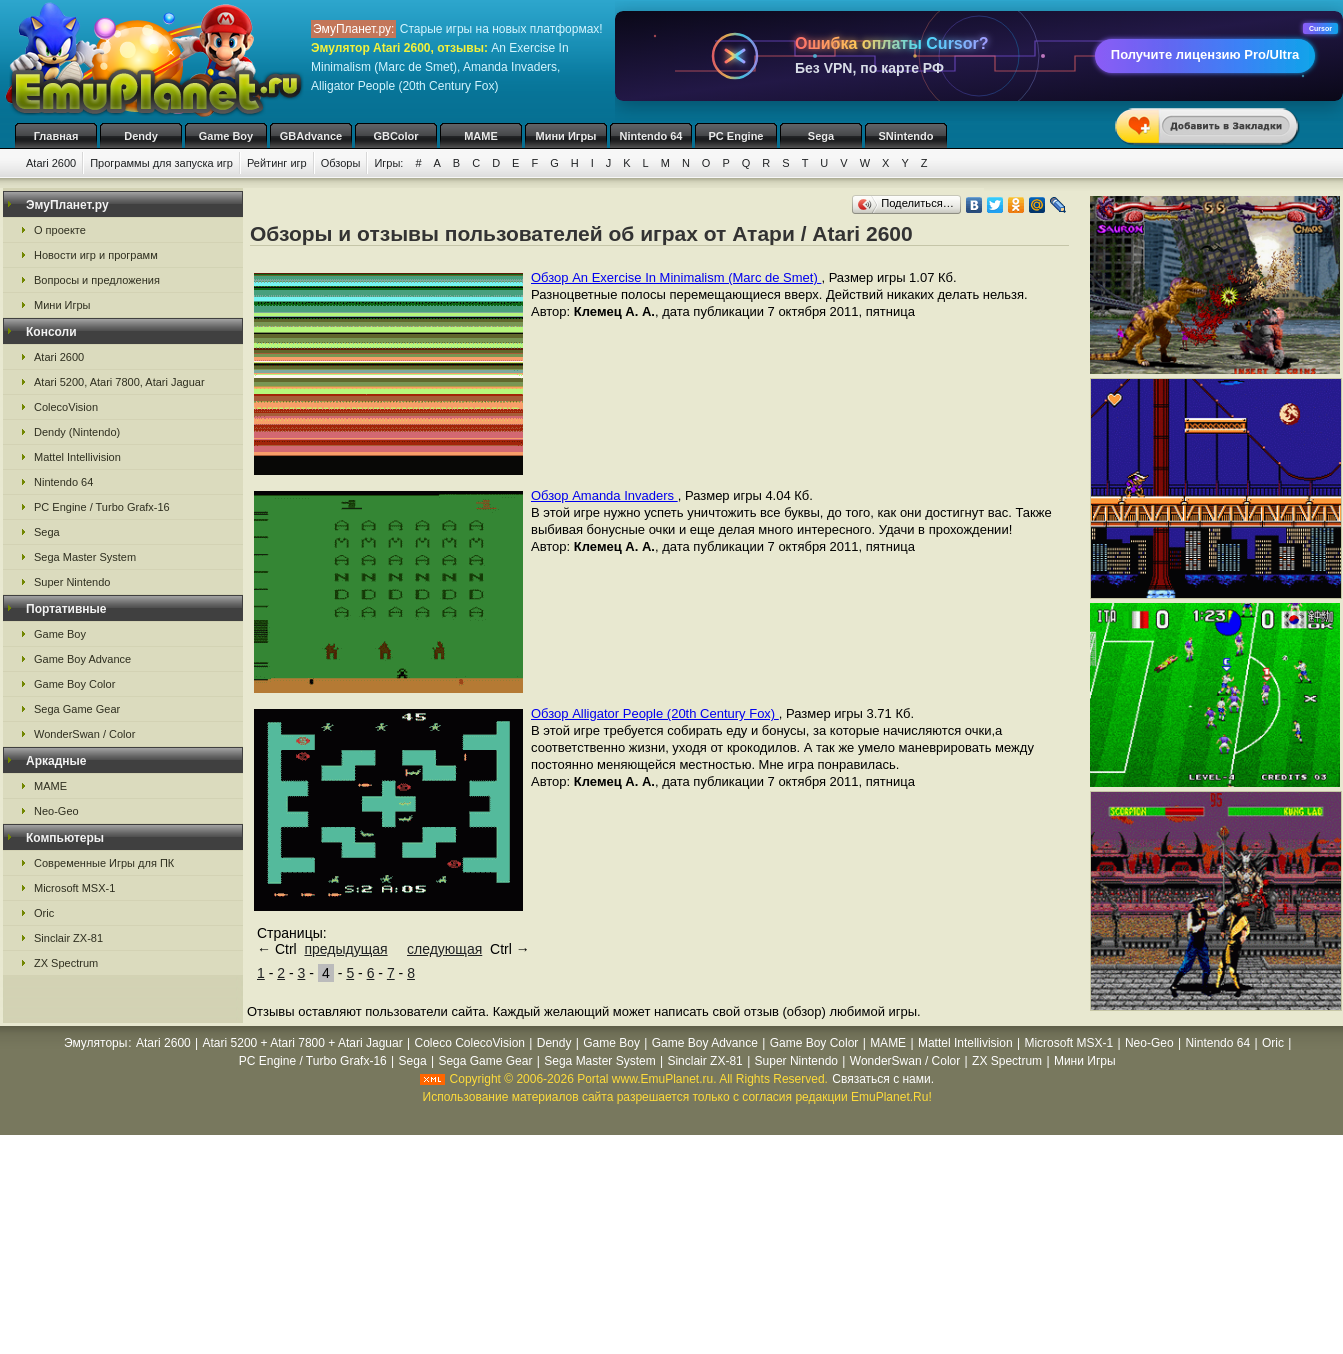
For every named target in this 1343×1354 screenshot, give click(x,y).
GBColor (395, 136)
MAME (481, 136)
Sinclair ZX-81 (68, 938)
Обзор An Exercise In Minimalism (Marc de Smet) (676, 277)
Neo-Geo (56, 811)
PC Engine (735, 136)
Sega (821, 136)
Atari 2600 (51, 163)
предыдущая (345, 949)
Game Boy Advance (82, 659)
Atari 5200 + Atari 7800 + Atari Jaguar (303, 1043)
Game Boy (226, 136)
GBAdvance (311, 136)
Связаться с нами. (883, 1079)
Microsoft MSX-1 (74, 888)
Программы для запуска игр (161, 163)
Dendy (141, 136)
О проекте (60, 230)
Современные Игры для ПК (104, 863)
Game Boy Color (74, 684)
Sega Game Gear (77, 709)
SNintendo (906, 136)
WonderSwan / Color (84, 734)
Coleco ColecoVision (469, 1043)
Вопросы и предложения (97, 280)
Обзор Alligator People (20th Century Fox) (655, 713)
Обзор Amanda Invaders (604, 495)
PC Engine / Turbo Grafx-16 (102, 507)
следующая (444, 949)
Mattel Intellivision (77, 457)
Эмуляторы (95, 1043)
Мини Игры (566, 136)
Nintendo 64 (651, 136)
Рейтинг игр (277, 163)
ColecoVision (66, 407)
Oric (44, 913)
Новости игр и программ (96, 255)
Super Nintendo (72, 582)
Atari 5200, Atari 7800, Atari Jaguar (119, 382)
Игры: (388, 163)
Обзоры (341, 163)
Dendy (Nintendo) (77, 432)
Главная (56, 136)
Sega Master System (85, 557)
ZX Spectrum (66, 963)
